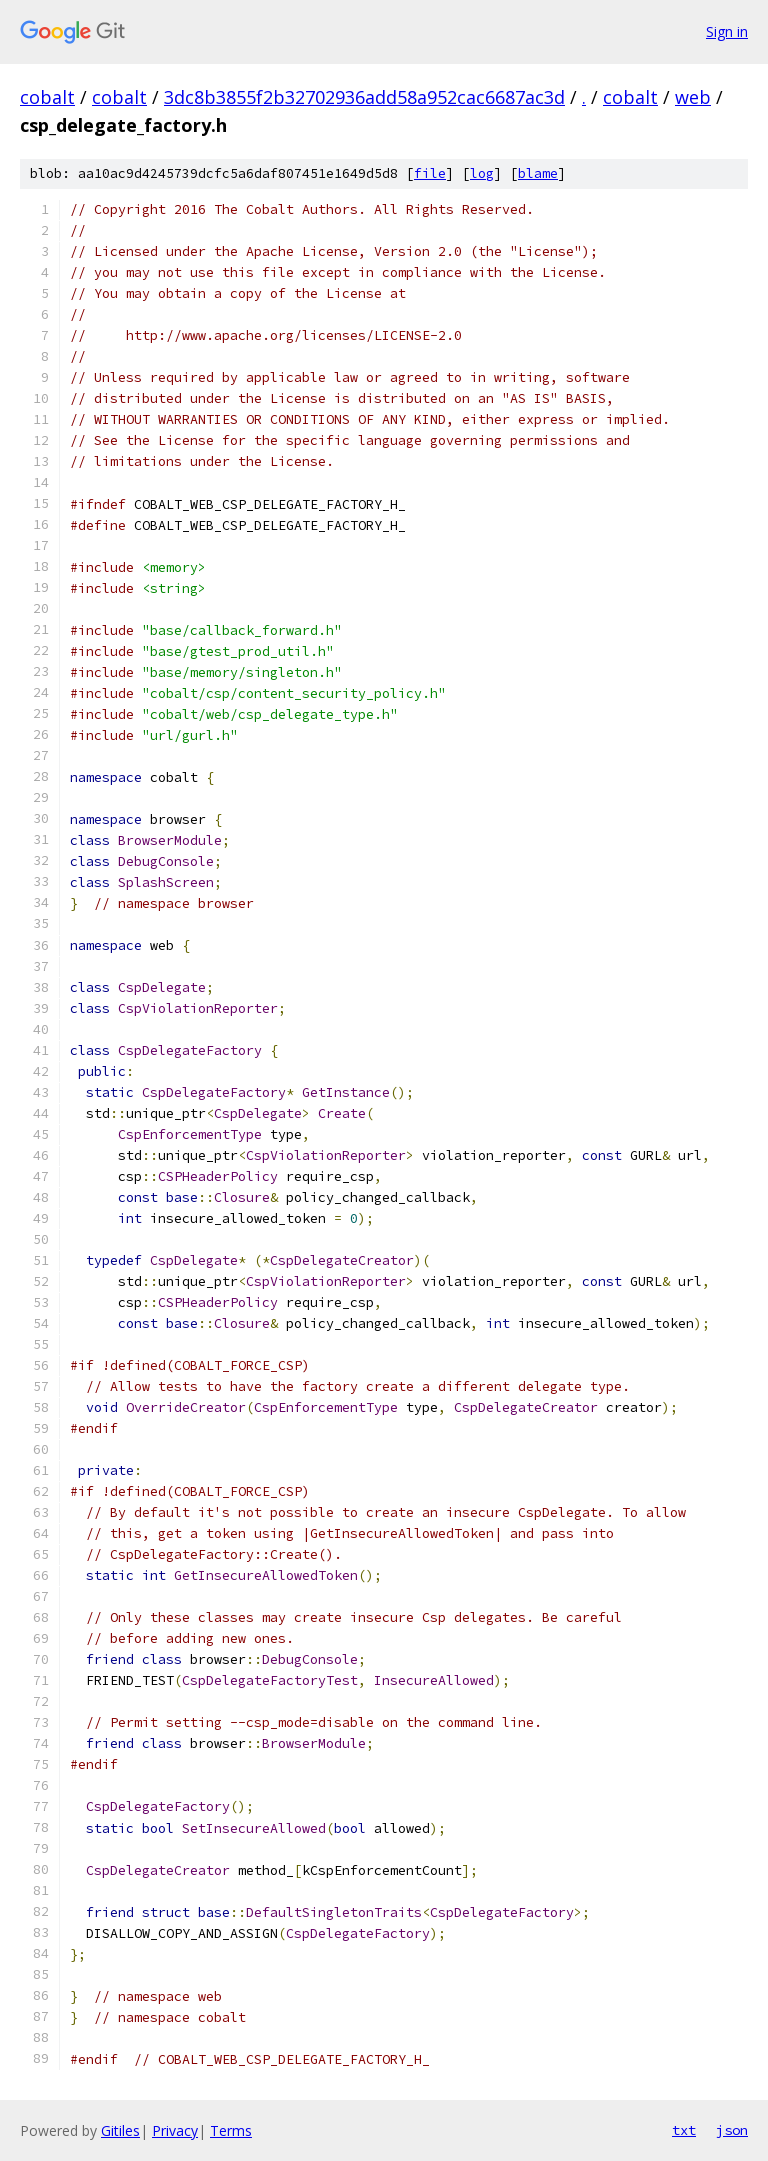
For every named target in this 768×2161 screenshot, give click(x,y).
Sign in (727, 31)
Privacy (175, 2130)
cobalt (47, 97)
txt (684, 2130)
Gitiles (120, 2130)
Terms (231, 2130)
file (430, 173)
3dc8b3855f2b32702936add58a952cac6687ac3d (364, 97)
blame (538, 173)
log (482, 173)
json (732, 2130)
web (693, 97)
